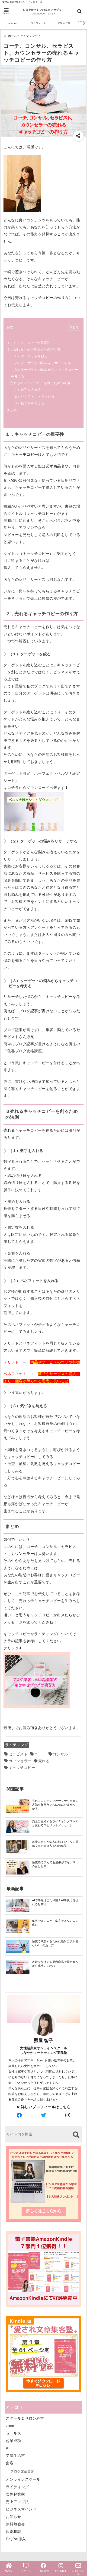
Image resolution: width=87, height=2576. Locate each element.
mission (12, 23)
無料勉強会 (15, 2524)
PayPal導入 (16, 2539)
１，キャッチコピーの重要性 (29, 343)
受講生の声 (64, 23)
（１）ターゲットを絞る (29, 356)
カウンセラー (20, 1761)
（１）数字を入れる (26, 390)
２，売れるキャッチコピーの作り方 (34, 349)
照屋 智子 (43, 2040)
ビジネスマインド (21, 2509)
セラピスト (18, 1754)
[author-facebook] (19, 2115)
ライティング (16, 1745)
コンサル (60, 1754)
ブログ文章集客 (22, 2471)
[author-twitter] (43, 2115)
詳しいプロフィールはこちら (43, 2107)
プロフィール (38, 23)
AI (8, 2448)
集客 (9, 2463)
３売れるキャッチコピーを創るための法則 (39, 383)
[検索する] (76, 2134)
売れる (44, 1761)
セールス (13, 2433)
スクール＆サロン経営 (25, 2418)
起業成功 (13, 2441)
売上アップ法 (17, 2502)
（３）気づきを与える (27, 403)
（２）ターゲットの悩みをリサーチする (41, 363)
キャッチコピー (22, 1768)
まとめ (12, 410)
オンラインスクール (23, 2479)
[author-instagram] (67, 2115)
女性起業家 (15, 2494)
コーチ (40, 1754)
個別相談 (13, 2532)
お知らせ (13, 2517)
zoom (10, 2426)
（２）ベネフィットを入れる (33, 396)
